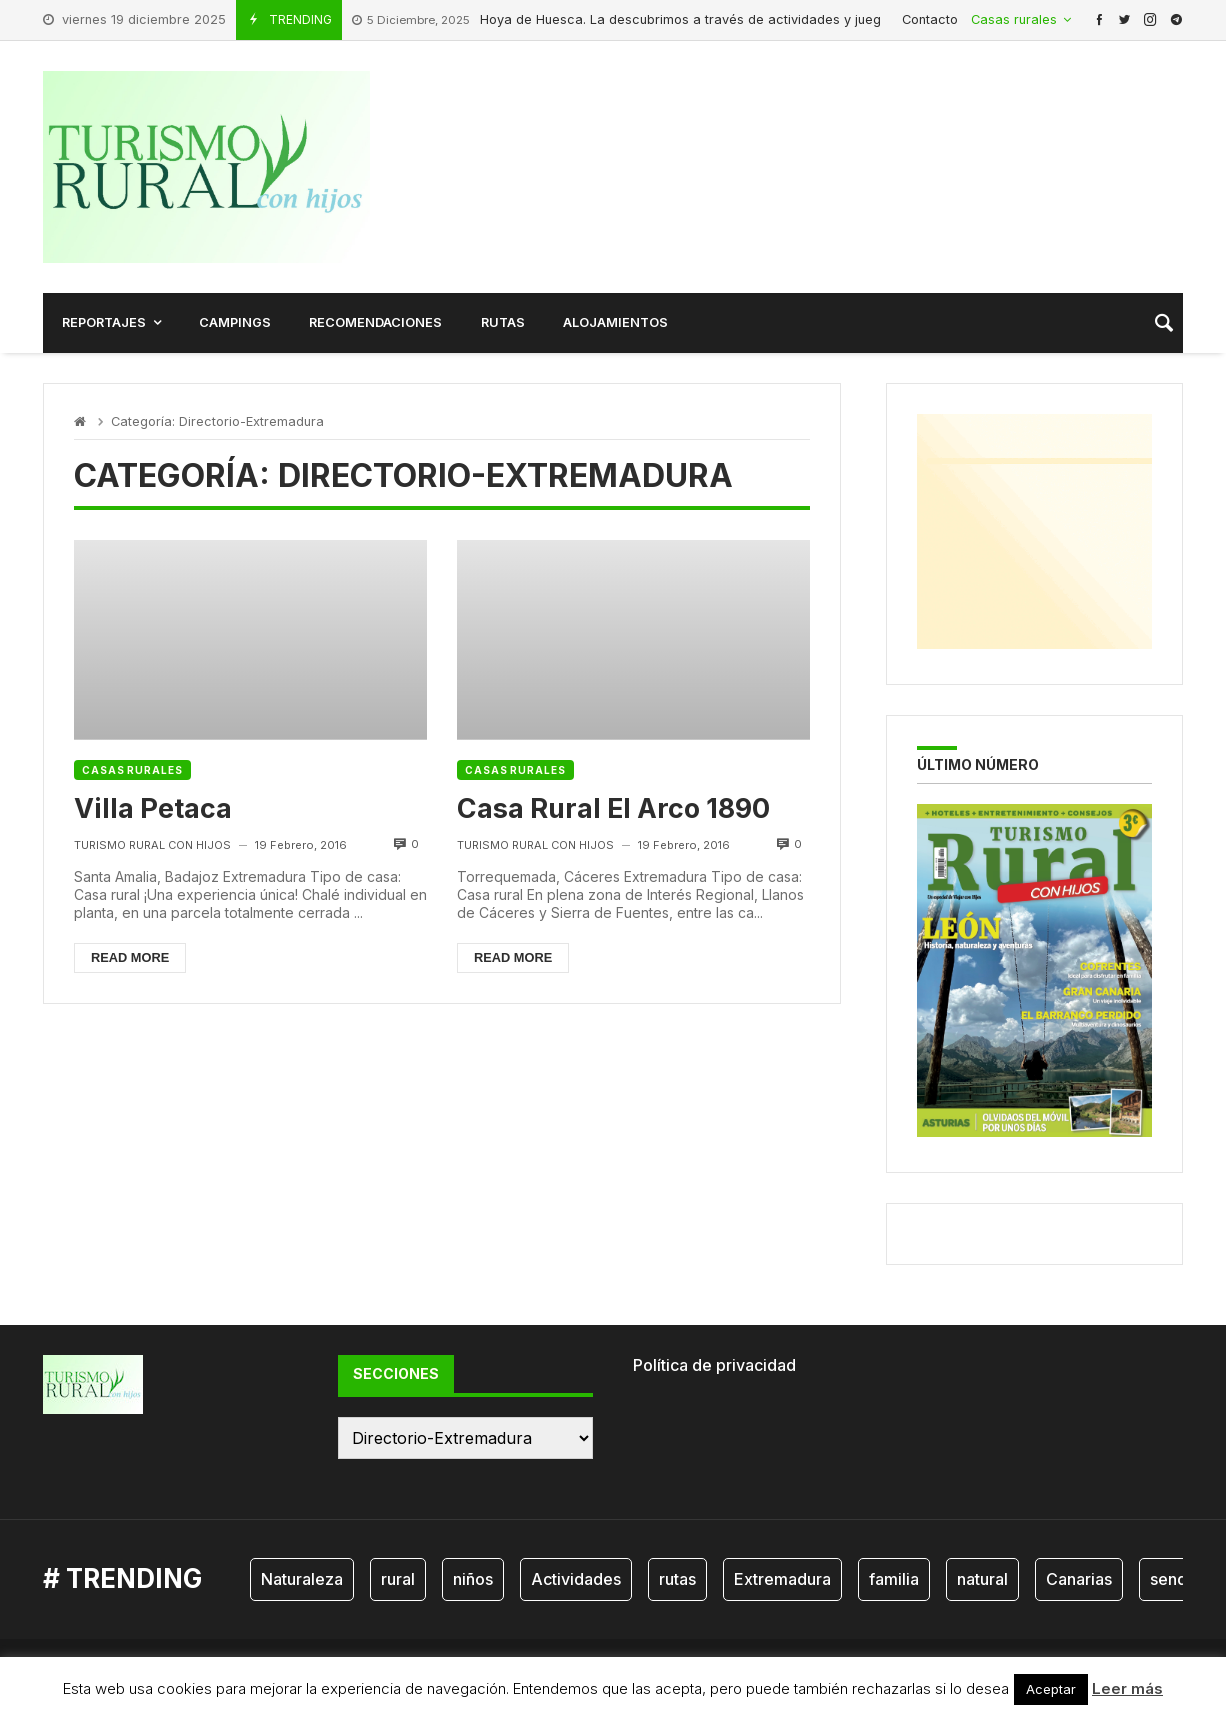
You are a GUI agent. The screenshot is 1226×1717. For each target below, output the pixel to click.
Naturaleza (302, 1579)
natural (982, 1579)
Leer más (1127, 1688)
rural (398, 1579)
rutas (677, 1579)
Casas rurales (132, 770)
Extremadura (782, 1579)
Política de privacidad (714, 1365)
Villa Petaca (153, 808)
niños (473, 1579)
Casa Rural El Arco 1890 (613, 808)
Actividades (576, 1579)
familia (894, 1579)
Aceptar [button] (1051, 1689)
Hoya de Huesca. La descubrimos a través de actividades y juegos (624, 20)
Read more (130, 957)
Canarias (1079, 1579)
